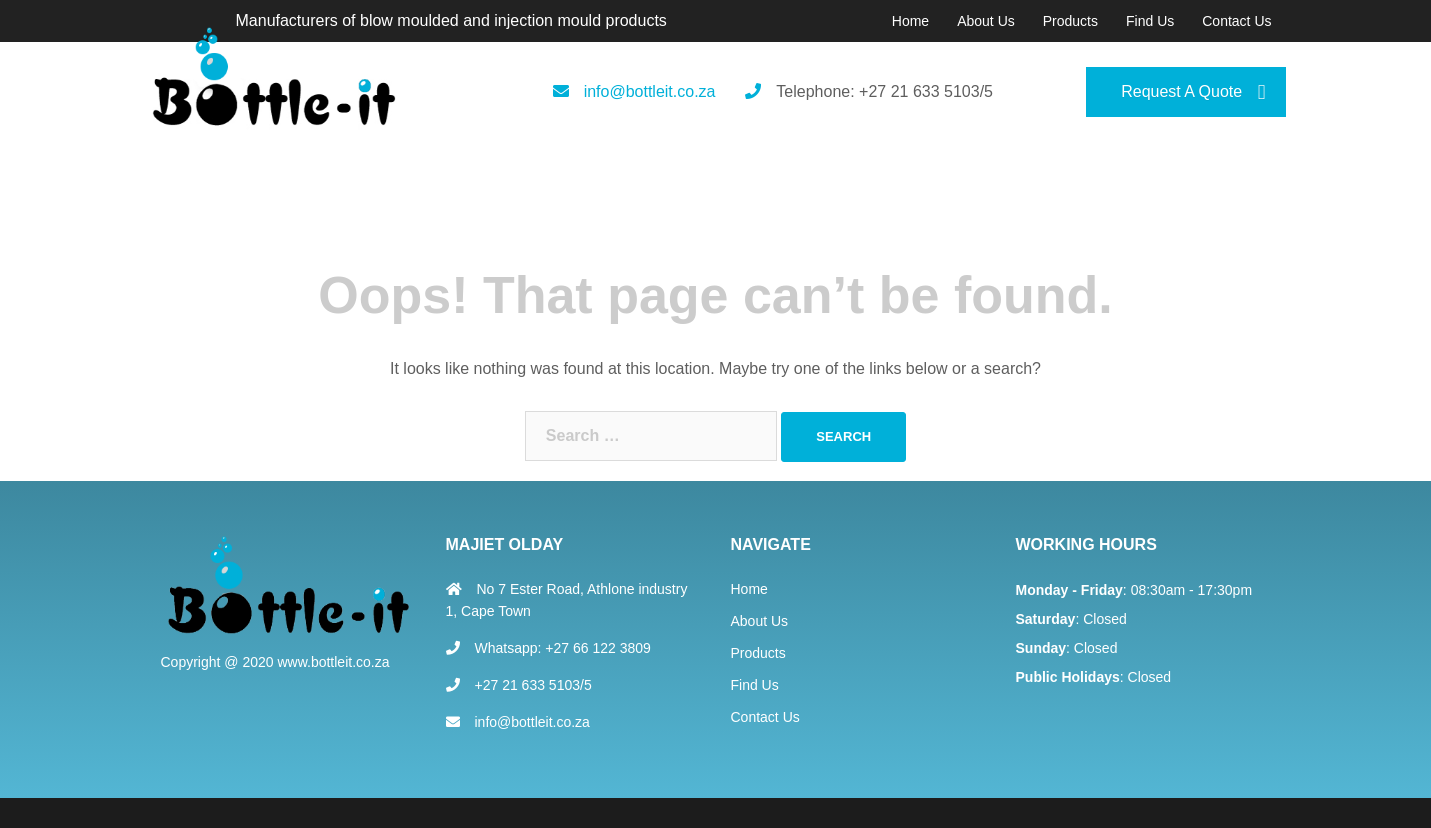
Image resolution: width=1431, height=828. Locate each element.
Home (910, 21)
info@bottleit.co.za (650, 91)
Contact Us (1236, 21)
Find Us (1150, 21)
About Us (986, 21)
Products (1070, 21)
